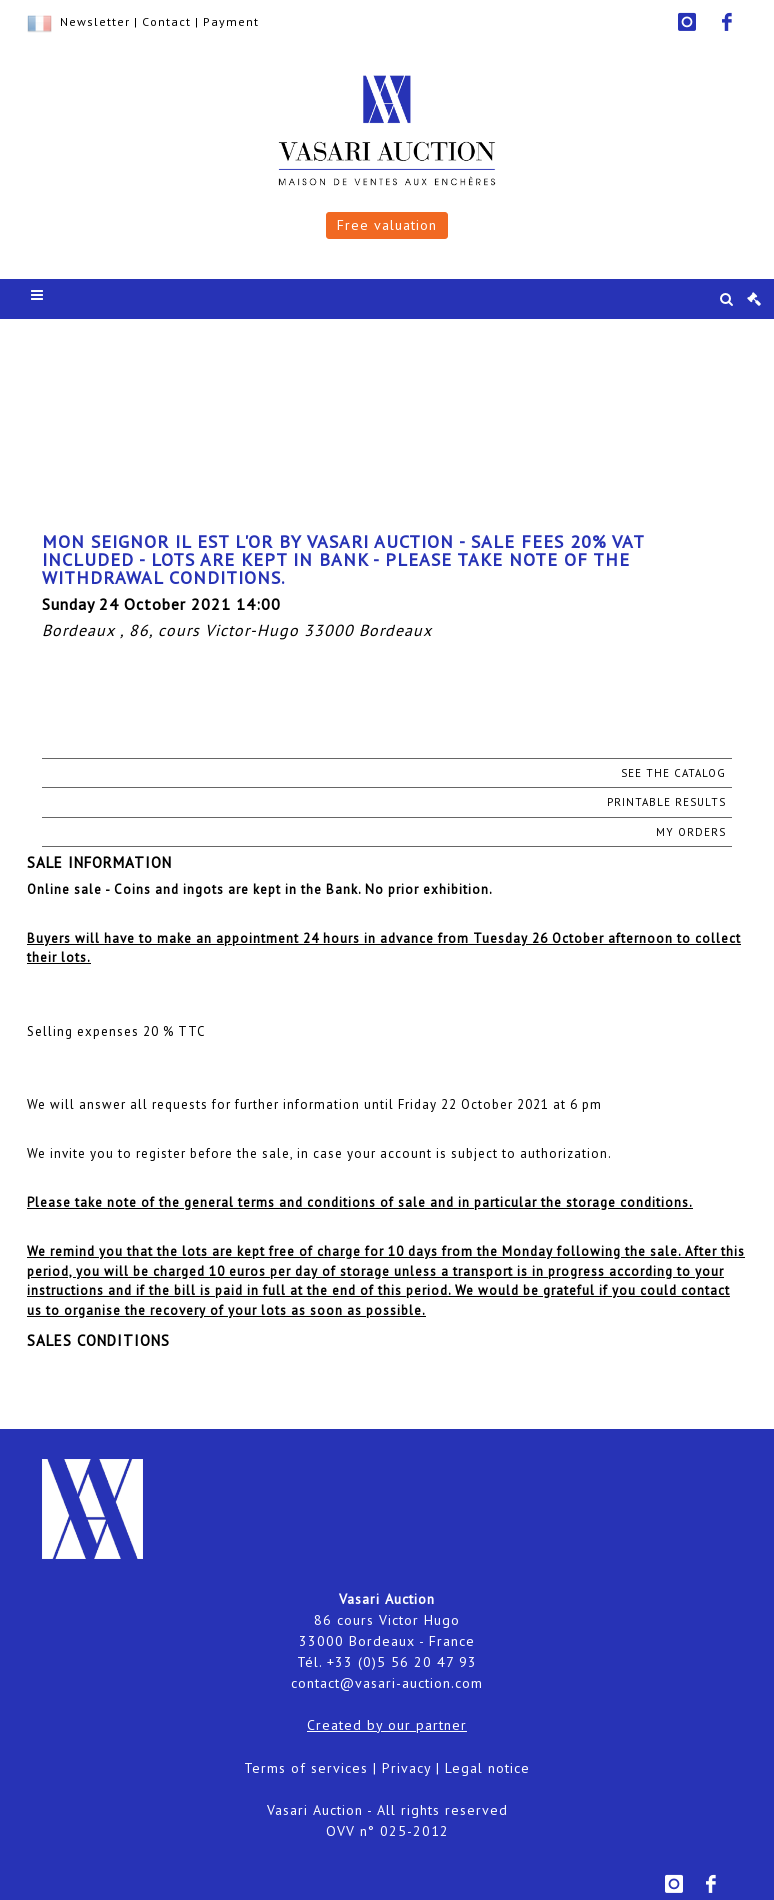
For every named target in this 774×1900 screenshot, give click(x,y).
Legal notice (487, 1768)
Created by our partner (387, 1725)
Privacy (406, 1768)
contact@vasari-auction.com (387, 1683)
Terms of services (306, 1768)
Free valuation (387, 225)
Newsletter (95, 21)
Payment (231, 21)
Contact (166, 21)
